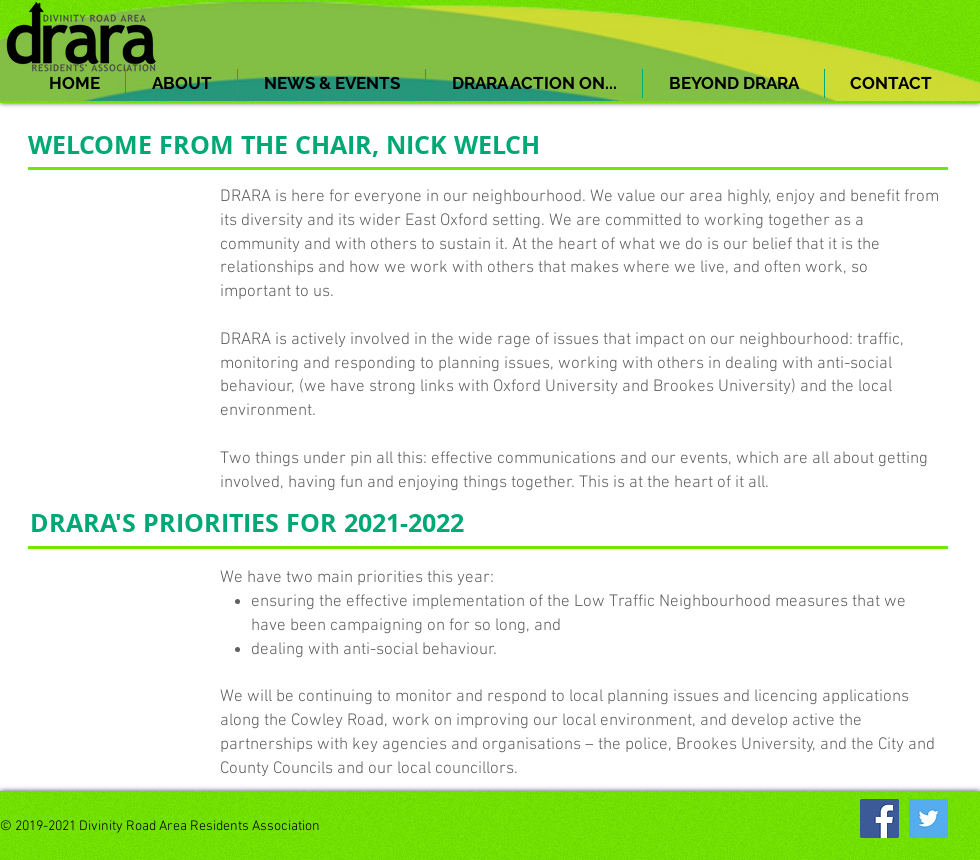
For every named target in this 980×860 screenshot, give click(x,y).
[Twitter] (928, 818)
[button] (181, 83)
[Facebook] (879, 818)
